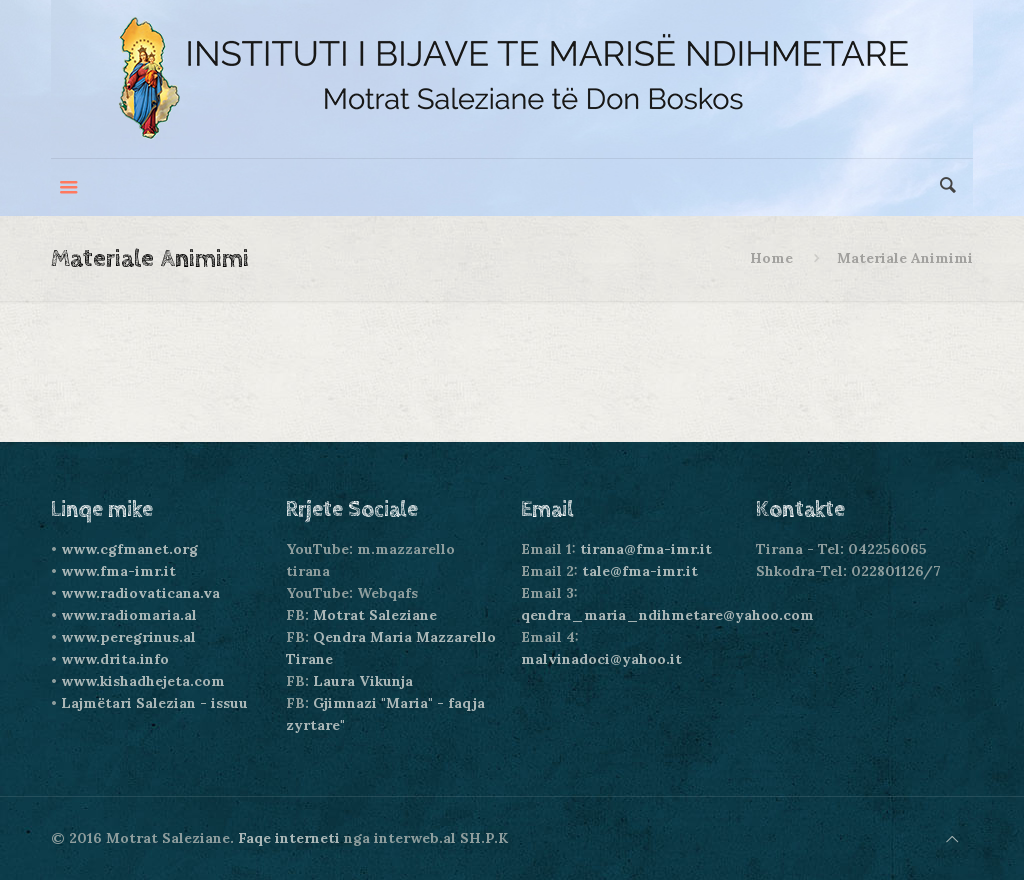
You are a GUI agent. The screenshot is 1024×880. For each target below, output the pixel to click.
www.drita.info (115, 659)
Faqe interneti (289, 838)
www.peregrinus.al (128, 637)
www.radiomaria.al (129, 615)
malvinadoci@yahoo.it (601, 659)
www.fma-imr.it (118, 571)
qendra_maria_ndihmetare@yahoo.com (667, 615)
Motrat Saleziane (375, 615)
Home (771, 258)
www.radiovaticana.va (140, 593)
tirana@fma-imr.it (646, 549)
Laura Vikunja (363, 681)
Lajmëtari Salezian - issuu (154, 703)
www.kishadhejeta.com (143, 681)
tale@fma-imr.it (640, 571)
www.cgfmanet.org (129, 549)
